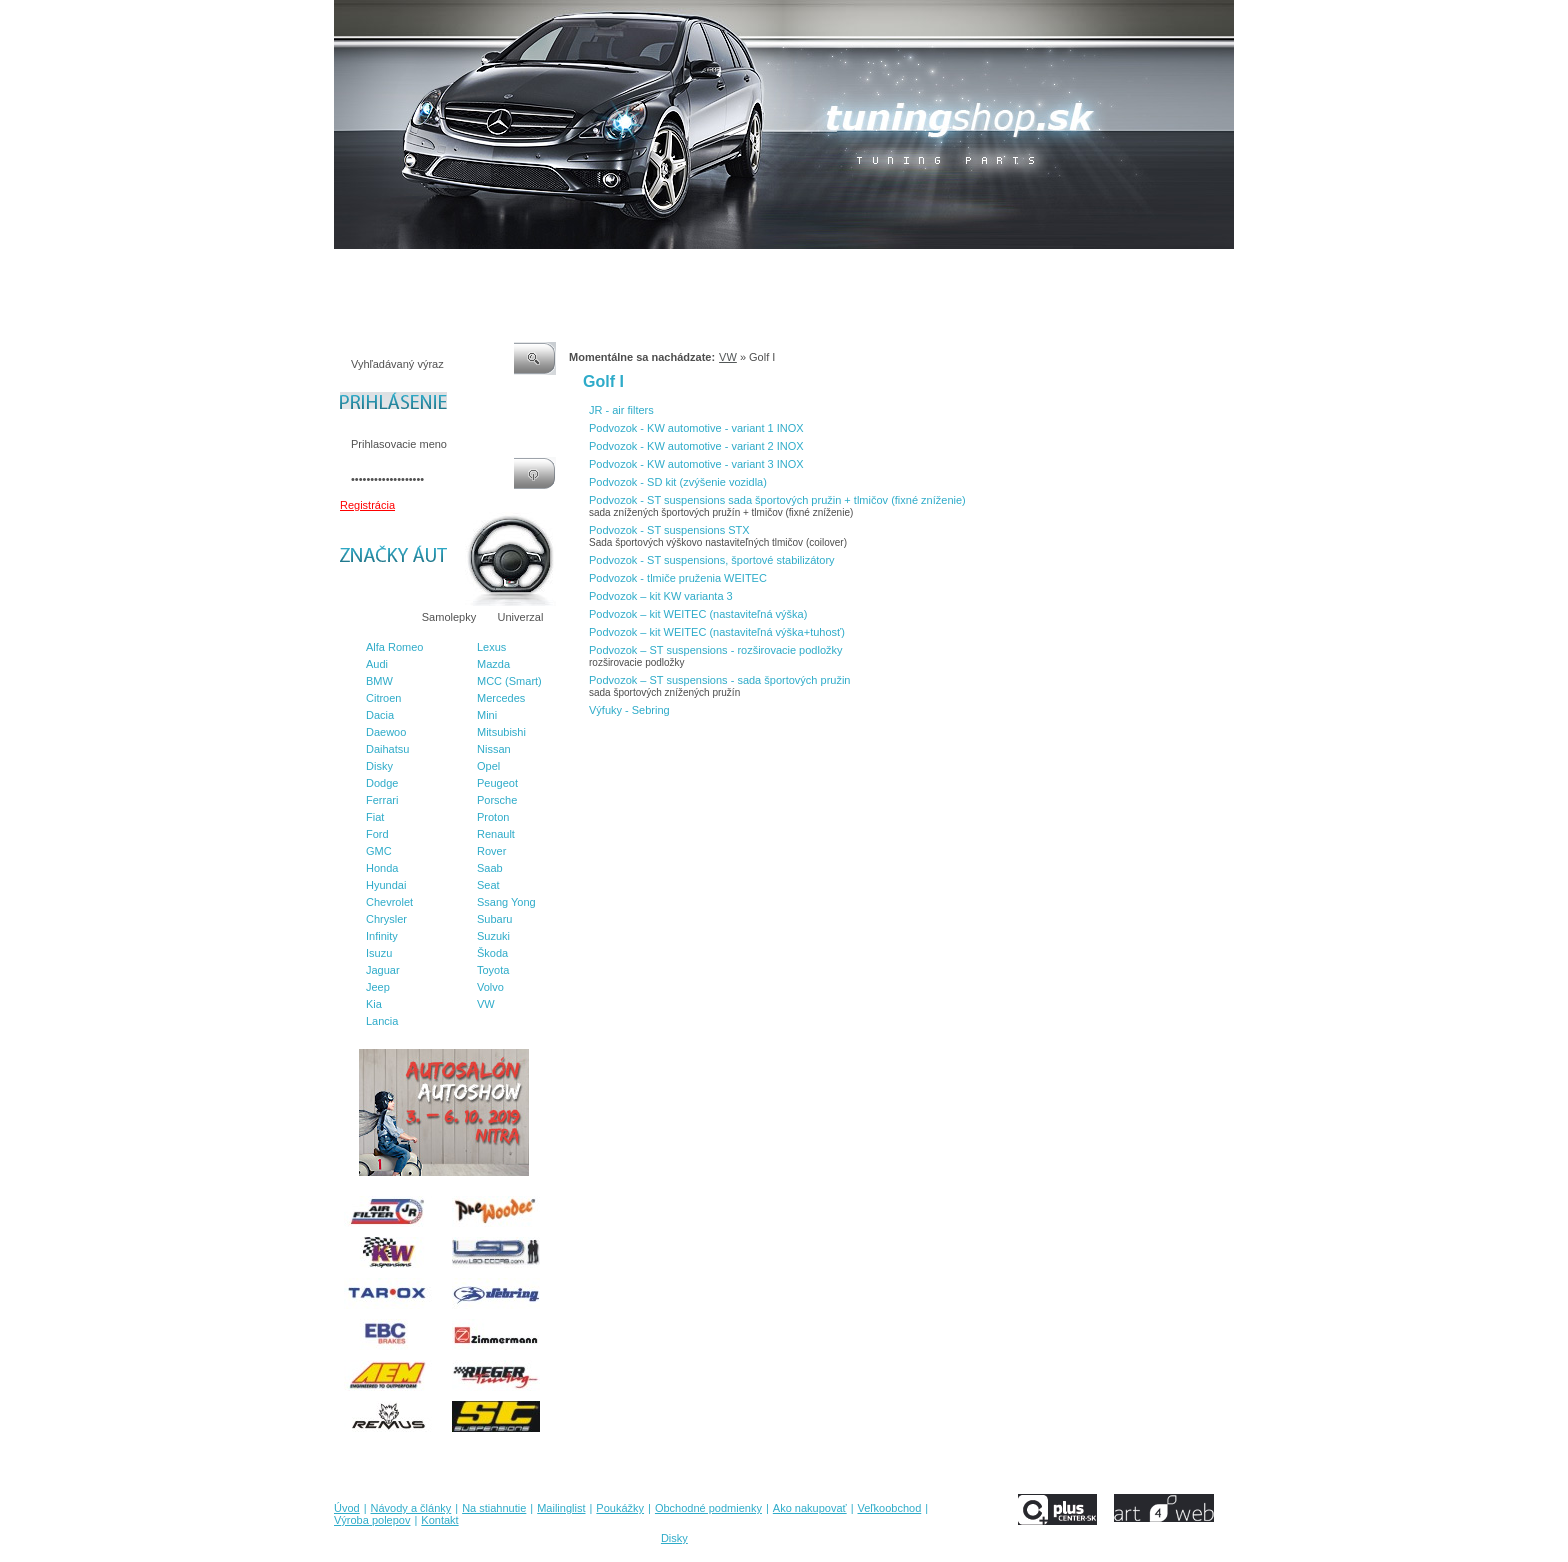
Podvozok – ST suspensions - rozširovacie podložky (716, 650)
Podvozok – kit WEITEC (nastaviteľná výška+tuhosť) (717, 632)
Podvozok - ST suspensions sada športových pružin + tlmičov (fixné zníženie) (777, 500)
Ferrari (382, 800)
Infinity (382, 936)
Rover (491, 851)
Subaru (494, 919)
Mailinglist (583, 269)
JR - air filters (621, 410)
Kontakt (1102, 269)
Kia (374, 1004)
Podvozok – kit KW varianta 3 (661, 596)
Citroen (383, 698)
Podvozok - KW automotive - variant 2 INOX (696, 446)
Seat (488, 885)
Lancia (382, 1021)
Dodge (382, 783)
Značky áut (374, 617)
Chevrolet (389, 902)
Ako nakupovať (853, 269)
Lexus (491, 647)
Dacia (380, 715)
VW (486, 1004)
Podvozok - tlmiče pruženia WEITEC (678, 578)
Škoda (492, 953)
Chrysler (386, 919)
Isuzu (379, 953)
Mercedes (501, 698)
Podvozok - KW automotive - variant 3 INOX (696, 464)
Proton (493, 817)
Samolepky (449, 617)
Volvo (490, 987)
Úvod (347, 269)
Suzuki (493, 936)
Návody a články (418, 269)
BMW (379, 681)
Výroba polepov (1027, 269)
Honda (382, 868)
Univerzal (521, 617)
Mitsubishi (501, 732)
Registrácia (367, 505)
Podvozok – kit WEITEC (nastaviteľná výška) (698, 614)
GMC (379, 851)
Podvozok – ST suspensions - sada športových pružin (720, 680)
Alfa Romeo (394, 647)
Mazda (493, 664)
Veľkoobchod (939, 269)
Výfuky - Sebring (629, 710)
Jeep (378, 987)
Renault (496, 834)
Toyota (493, 970)
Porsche (497, 800)
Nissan (494, 749)
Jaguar (383, 970)
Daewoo (386, 732)
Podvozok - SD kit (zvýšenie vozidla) (678, 482)
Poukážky (649, 269)
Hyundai (386, 885)
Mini (487, 715)
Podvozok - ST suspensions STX (669, 530)
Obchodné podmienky (744, 269)
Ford (377, 834)
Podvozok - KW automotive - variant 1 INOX (696, 428)
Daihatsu (387, 749)
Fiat (375, 817)
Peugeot (497, 783)
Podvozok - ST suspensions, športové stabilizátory (712, 560)
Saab (490, 868)
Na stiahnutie (508, 269)
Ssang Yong (506, 902)
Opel (488, 766)
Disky (379, 766)
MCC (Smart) (509, 681)
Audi (377, 664)
